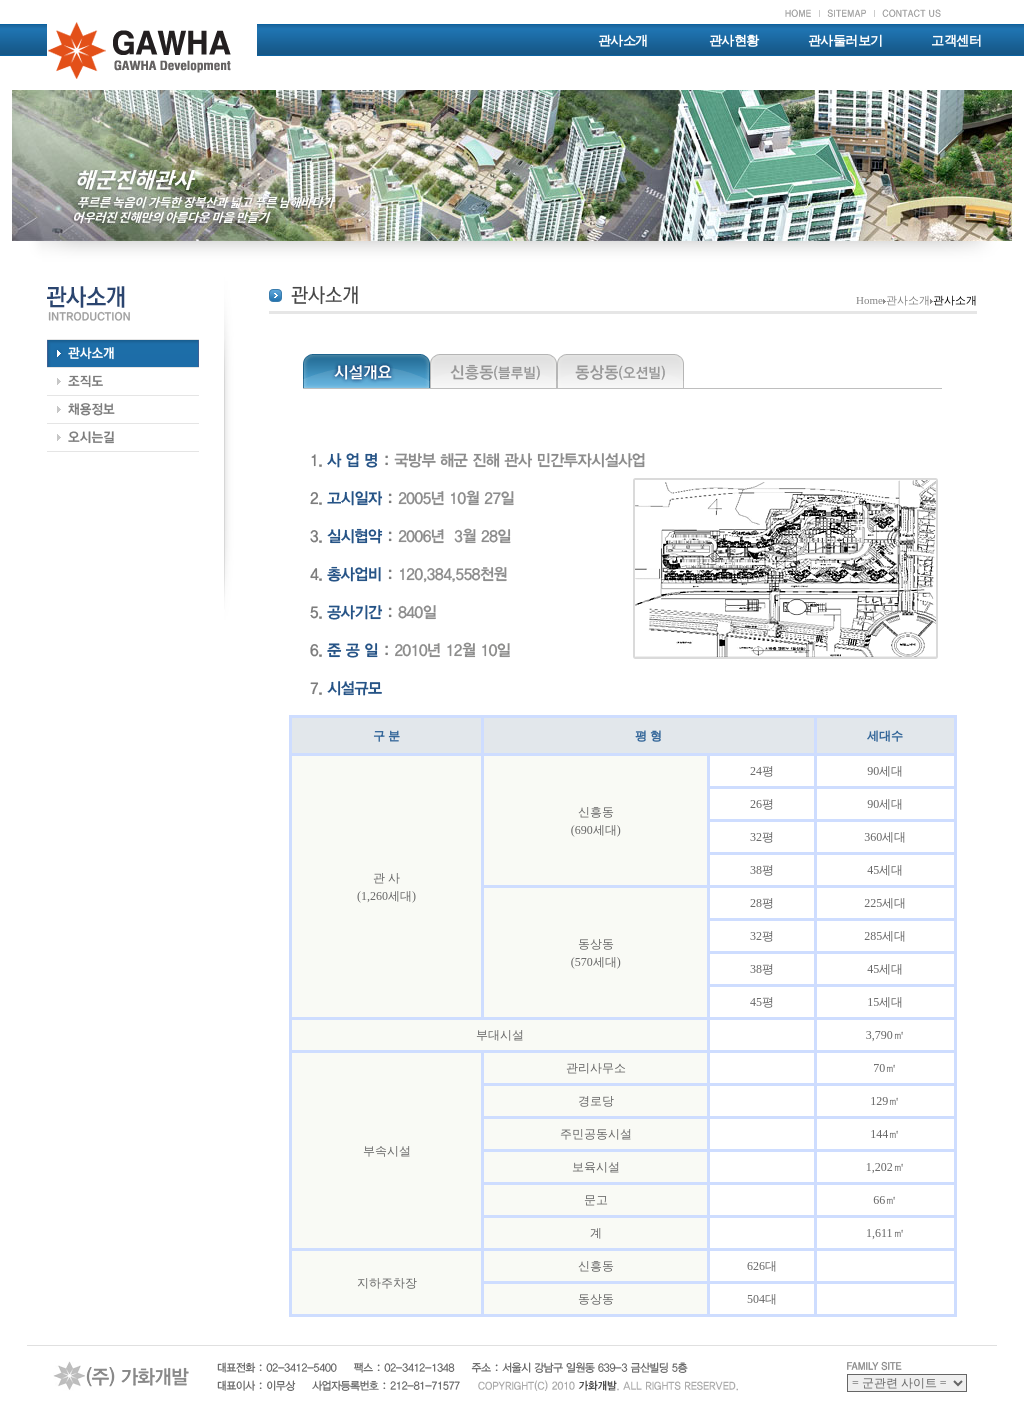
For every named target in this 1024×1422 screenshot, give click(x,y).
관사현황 (734, 40)
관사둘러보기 (845, 40)
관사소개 (623, 40)
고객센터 (956, 40)
